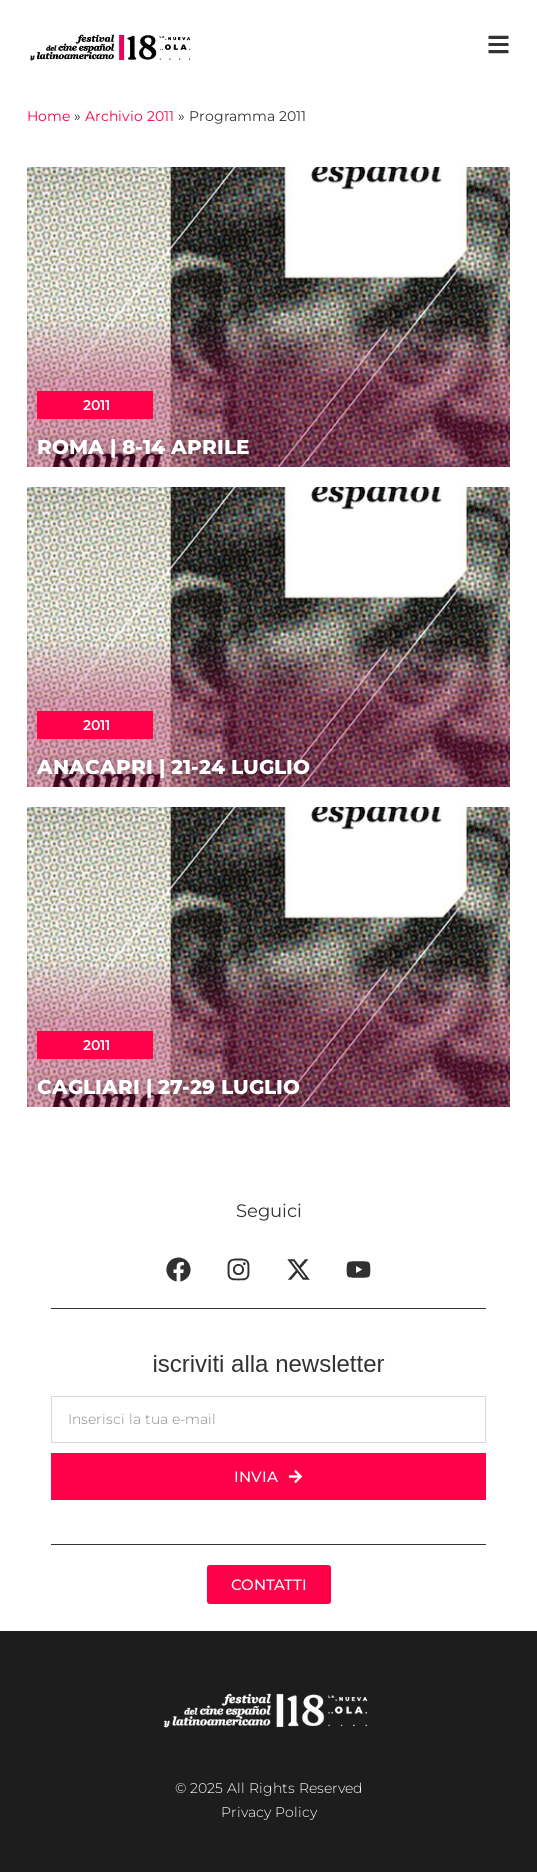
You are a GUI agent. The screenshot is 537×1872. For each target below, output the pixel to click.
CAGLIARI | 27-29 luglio (168, 1087)
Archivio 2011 (129, 116)
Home (48, 116)
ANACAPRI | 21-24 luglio (173, 767)
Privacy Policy (269, 1812)
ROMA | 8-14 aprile (143, 447)
